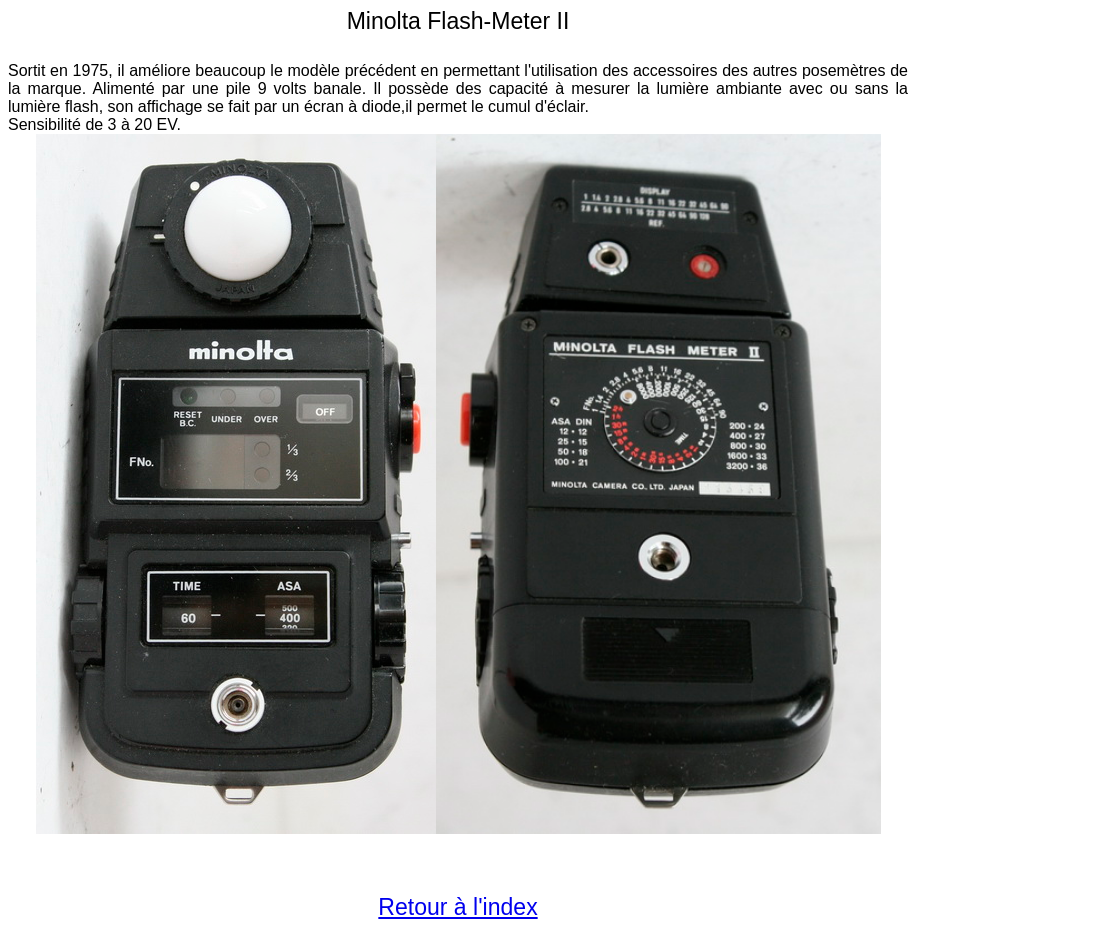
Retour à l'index (457, 907)
